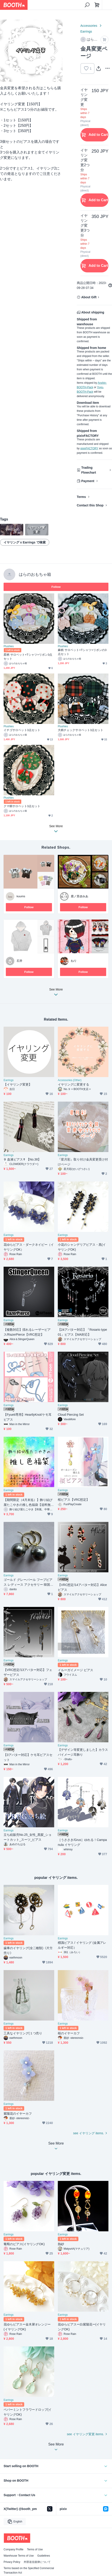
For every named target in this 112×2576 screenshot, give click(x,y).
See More (56, 993)
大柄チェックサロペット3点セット (80, 730)
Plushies (9, 646)
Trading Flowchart (88, 470)
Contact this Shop (90, 505)
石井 (19, 960)
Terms (81, 497)
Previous (7, 51)
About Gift (89, 297)
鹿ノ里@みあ (79, 896)
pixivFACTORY (89, 448)
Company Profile (13, 2549)
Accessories (88, 25)
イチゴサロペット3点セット (22, 730)
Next (55, 51)
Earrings (86, 31)
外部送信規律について (37, 2562)
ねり (74, 960)
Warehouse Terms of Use (19, 2555)
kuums (21, 896)
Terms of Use (35, 2549)
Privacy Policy (12, 2562)
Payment (87, 481)
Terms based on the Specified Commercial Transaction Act (29, 2570)
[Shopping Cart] (97, 5)
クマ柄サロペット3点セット (22, 806)
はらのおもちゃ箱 (35, 574)
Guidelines (43, 2555)
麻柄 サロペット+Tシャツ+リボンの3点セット (82, 652)
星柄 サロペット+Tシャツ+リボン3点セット (28, 656)
